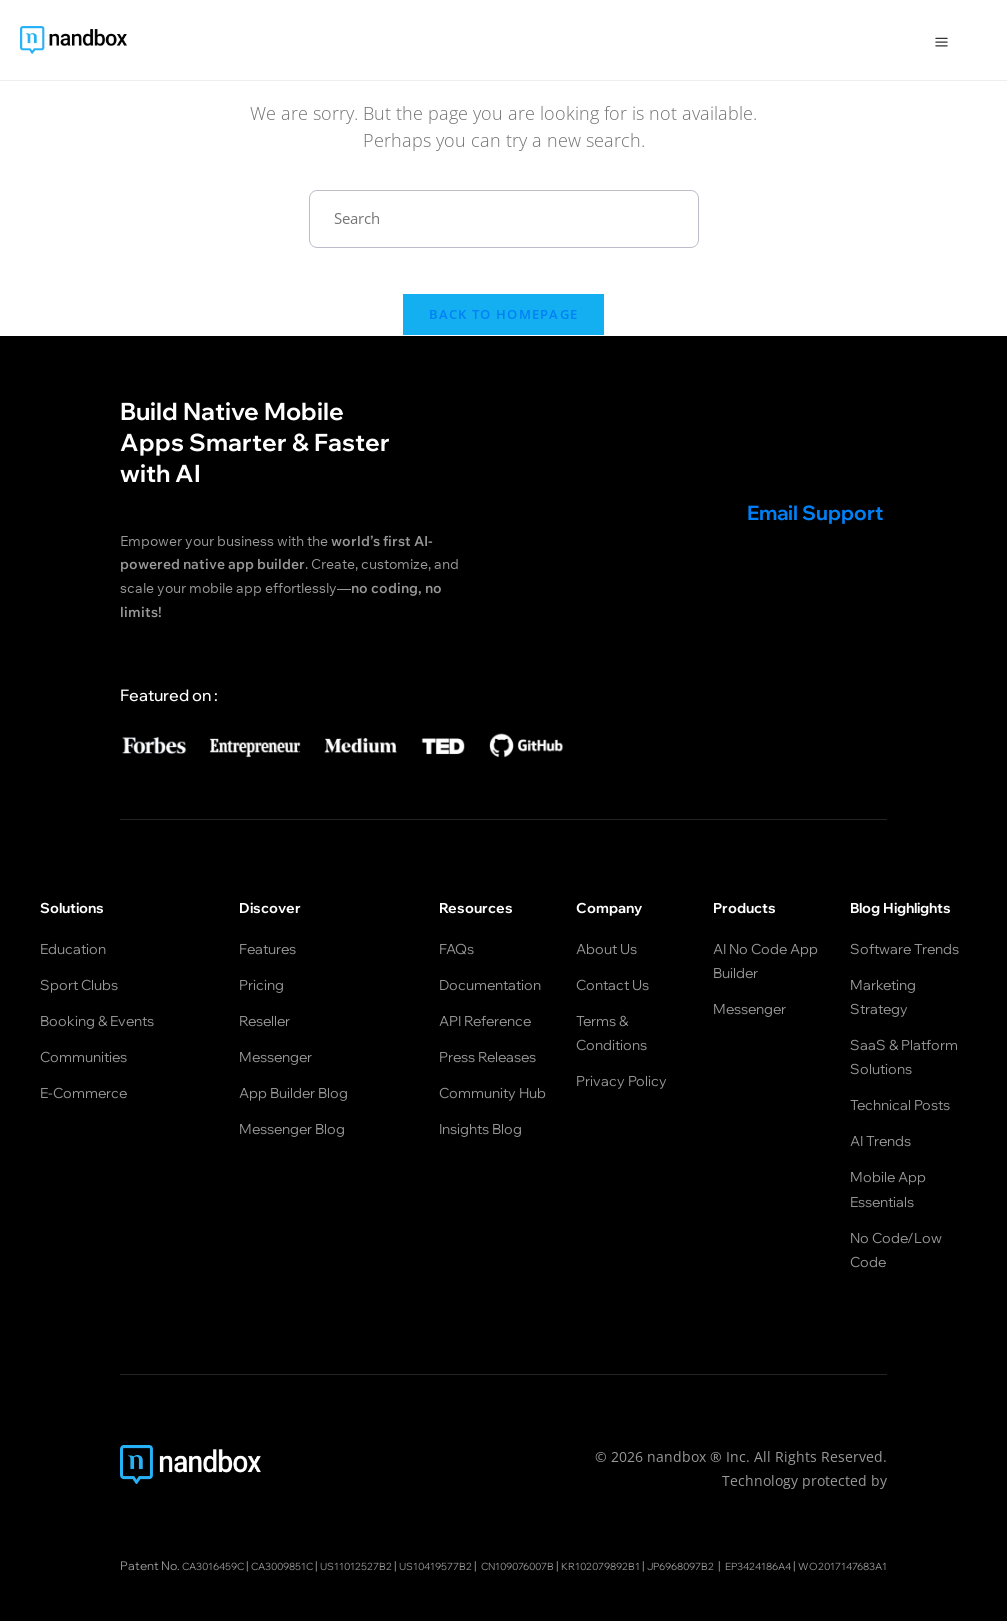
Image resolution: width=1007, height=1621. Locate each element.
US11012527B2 (424, 1500)
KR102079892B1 (711, 1500)
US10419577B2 (516, 1500)
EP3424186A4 (450, 1527)
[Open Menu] (941, 40)
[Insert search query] (504, 219)
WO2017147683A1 (550, 1527)
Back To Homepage (504, 330)
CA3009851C (338, 1500)
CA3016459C (255, 1500)
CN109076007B (613, 1500)
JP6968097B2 (804, 1500)
